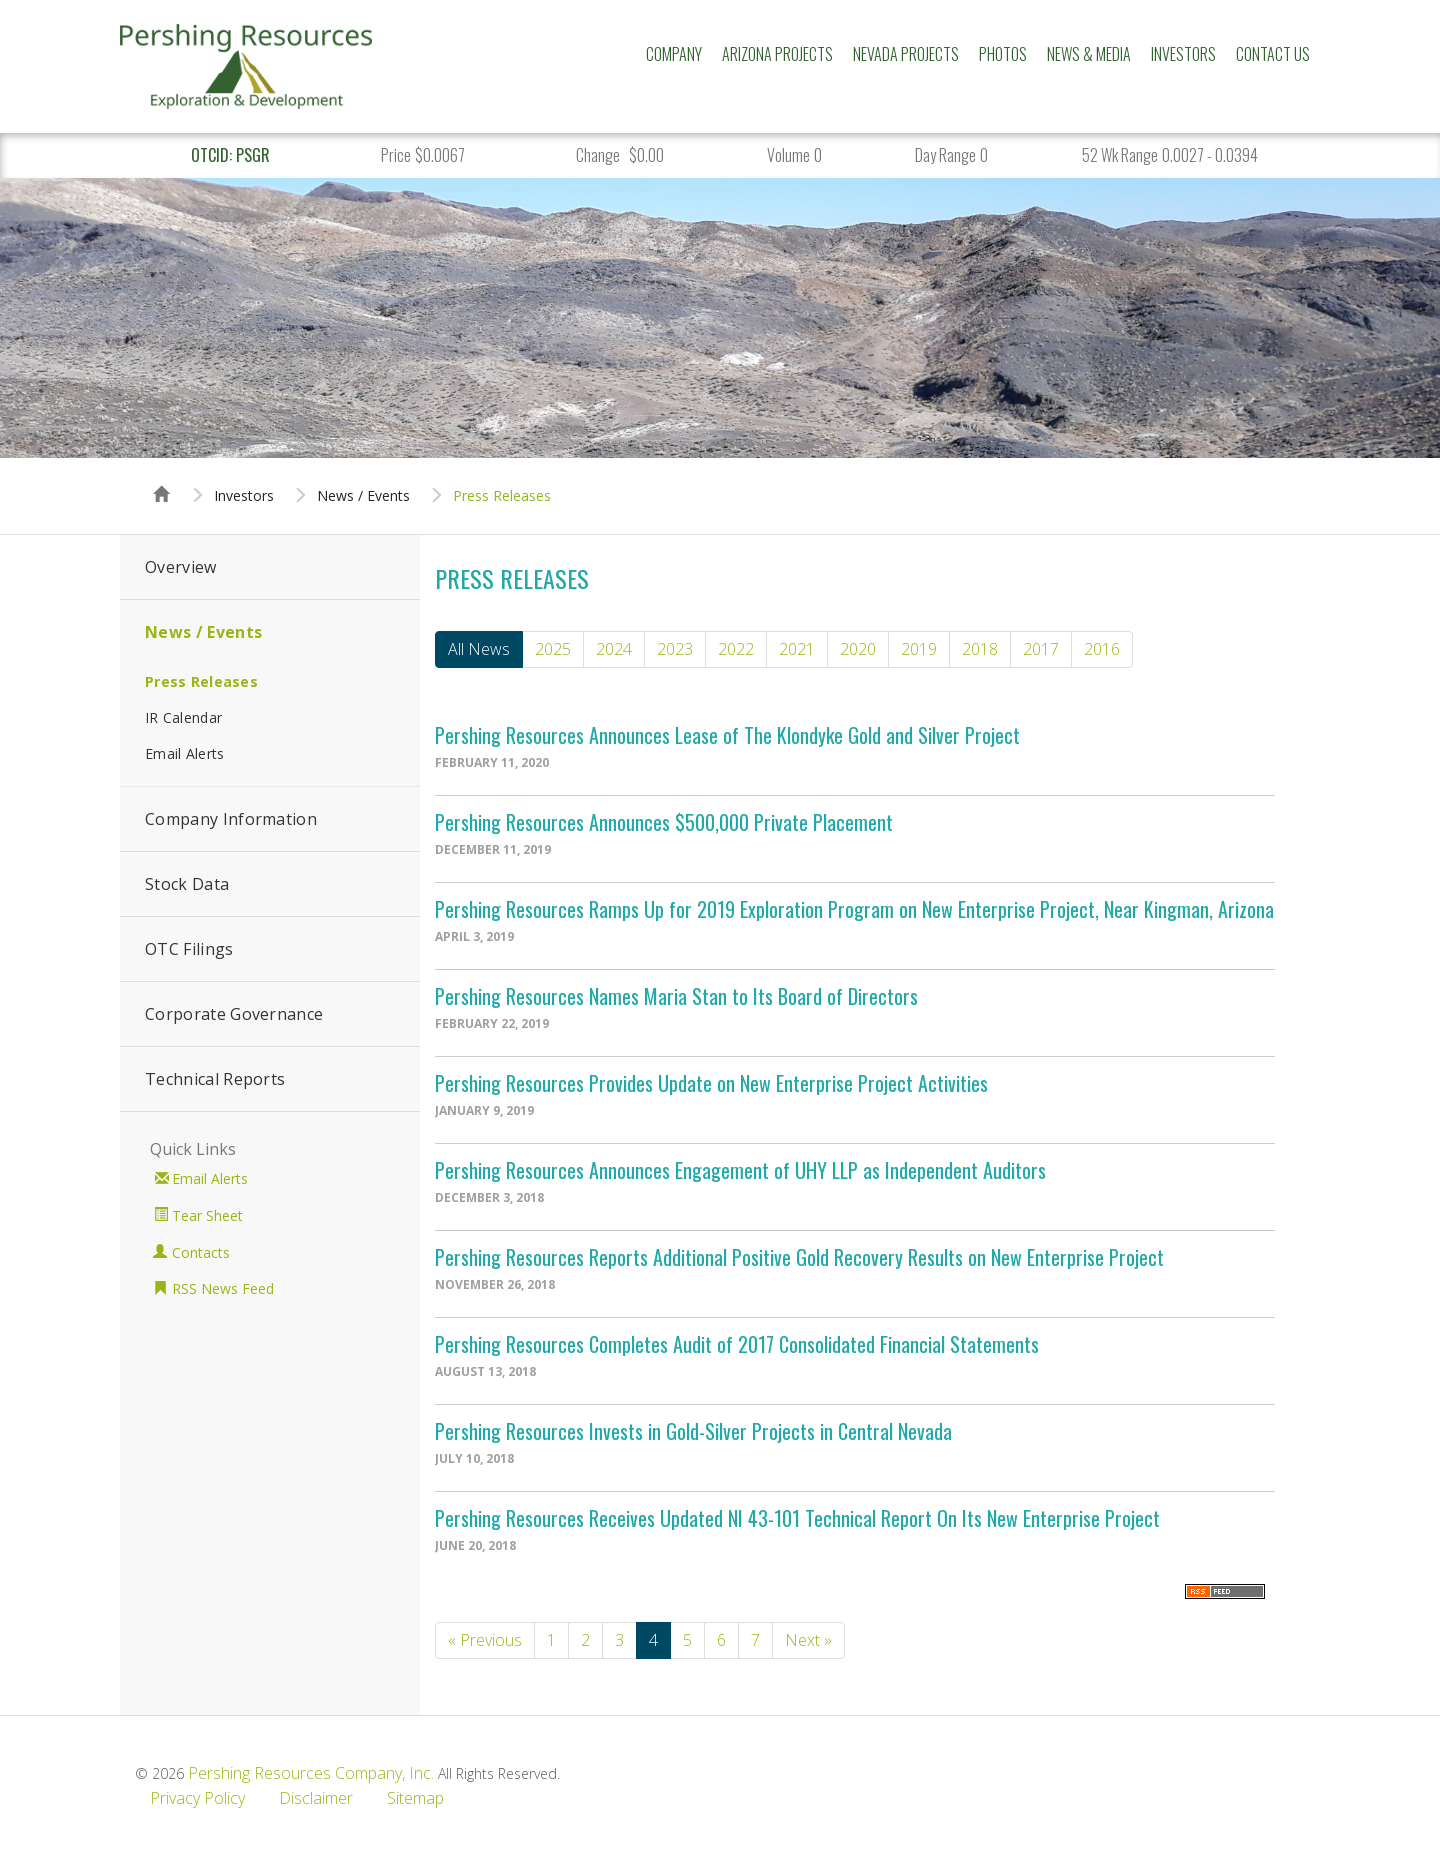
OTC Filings (189, 949)
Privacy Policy (197, 1798)
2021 (797, 649)
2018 (980, 649)
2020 (858, 649)
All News (479, 649)
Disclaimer (316, 1798)
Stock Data (187, 884)
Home (162, 476)
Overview (181, 567)
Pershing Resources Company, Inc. (311, 1773)
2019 (919, 649)
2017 (1041, 649)
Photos (1003, 54)
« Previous (485, 1640)
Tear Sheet (207, 1215)
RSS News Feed (223, 1288)
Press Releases (502, 496)
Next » (808, 1640)
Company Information (231, 819)
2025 (553, 649)
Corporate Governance (234, 1014)
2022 (736, 649)
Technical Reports (215, 1079)
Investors (1183, 54)
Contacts (201, 1252)
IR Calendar (183, 717)
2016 (1102, 649)
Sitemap (415, 1798)
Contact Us (1273, 54)
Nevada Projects (906, 54)
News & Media (1089, 54)
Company (674, 54)
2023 (675, 649)
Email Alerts (184, 753)
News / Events (363, 496)
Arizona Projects (777, 54)
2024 (614, 649)
